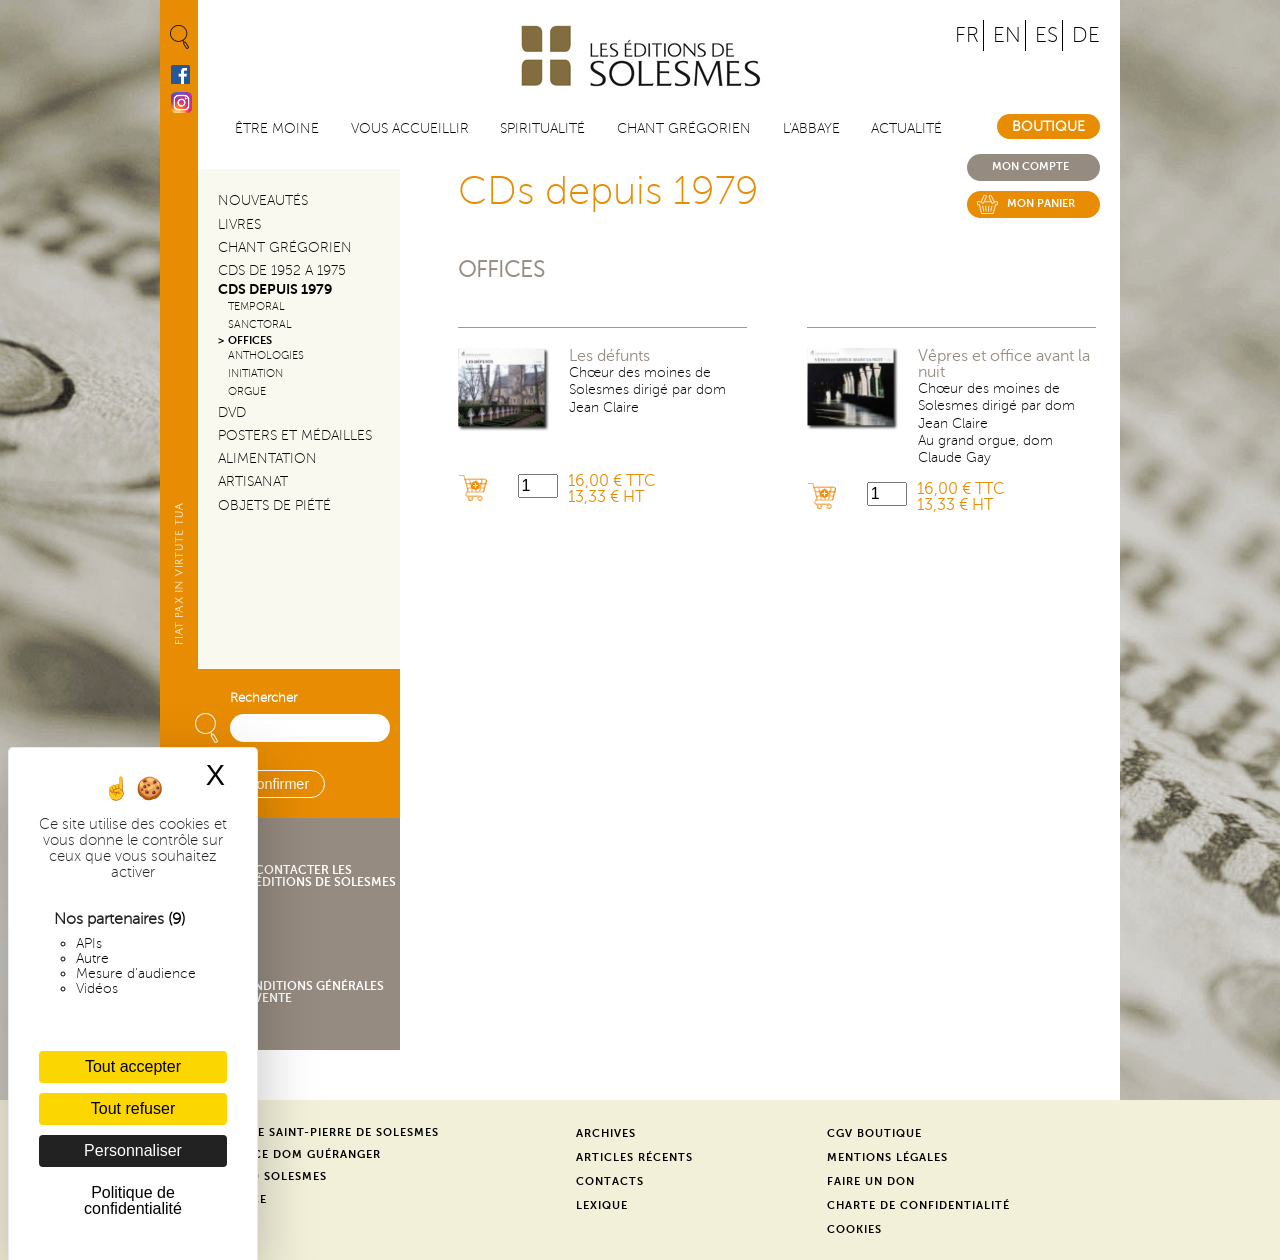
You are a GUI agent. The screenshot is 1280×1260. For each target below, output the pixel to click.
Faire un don (871, 1181)
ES (1046, 35)
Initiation (255, 373)
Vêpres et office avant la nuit (1004, 364)
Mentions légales (887, 1157)
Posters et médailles (295, 435)
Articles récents (634, 1157)
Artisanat (253, 481)
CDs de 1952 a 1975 (282, 270)
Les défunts (609, 356)
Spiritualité (542, 128)
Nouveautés (263, 200)
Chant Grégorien (285, 247)
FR (967, 35)
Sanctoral (260, 324)
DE (1086, 35)
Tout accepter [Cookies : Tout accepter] (133, 1066)
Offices (501, 269)
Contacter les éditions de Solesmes (325, 876)
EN (1007, 35)
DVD (232, 412)
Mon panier (1041, 203)
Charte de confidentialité (918, 1205)
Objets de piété (274, 505)
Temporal (256, 306)
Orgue (247, 391)
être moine (277, 128)
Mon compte (1030, 166)
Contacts (610, 1181)
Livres (239, 224)
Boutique (1048, 126)
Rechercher (263, 698)
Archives (606, 1133)
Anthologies (266, 355)
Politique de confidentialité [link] (133, 1200)
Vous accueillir (410, 128)
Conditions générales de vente (309, 992)
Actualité (906, 128)
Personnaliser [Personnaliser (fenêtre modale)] (133, 1150)
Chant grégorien (684, 128)
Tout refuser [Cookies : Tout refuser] (133, 1108)
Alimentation (267, 458)
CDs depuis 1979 (275, 289)
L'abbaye (811, 128)
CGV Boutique (874, 1133)
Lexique (602, 1205)
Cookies (854, 1229)
